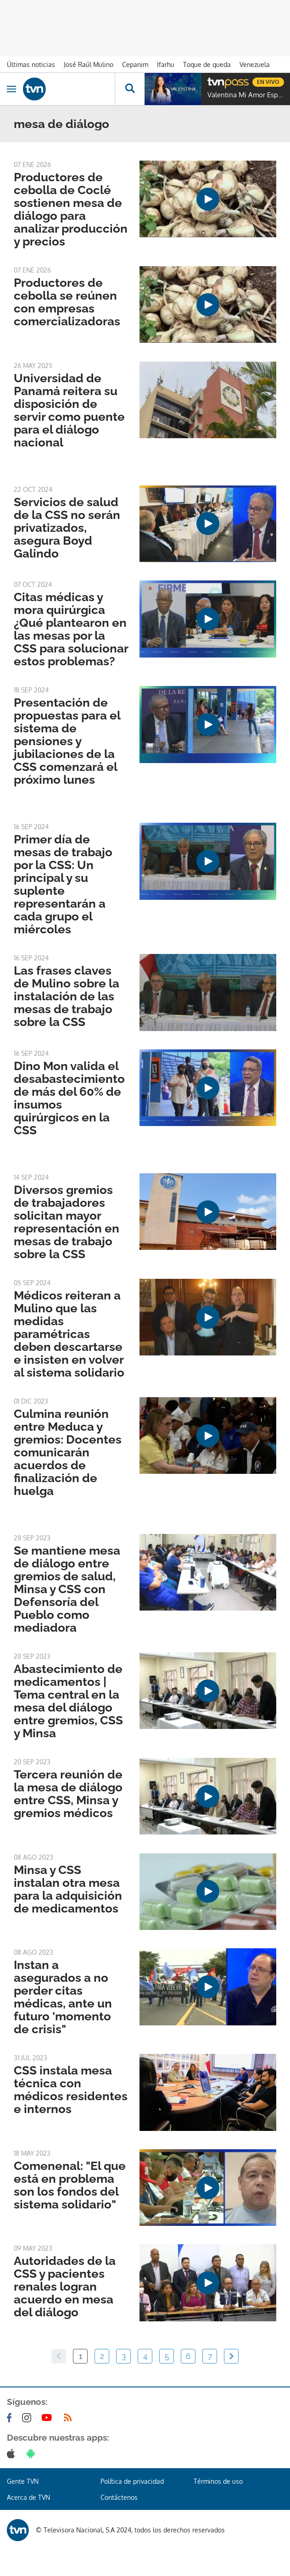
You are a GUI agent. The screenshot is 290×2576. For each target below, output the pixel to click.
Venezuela (255, 64)
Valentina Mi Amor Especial (246, 95)
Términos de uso (218, 2481)
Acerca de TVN (28, 2497)
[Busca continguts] (130, 89)
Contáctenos (119, 2497)
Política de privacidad (132, 2481)
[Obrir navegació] (11, 89)
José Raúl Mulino (88, 64)
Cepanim (135, 64)
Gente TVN (23, 2481)
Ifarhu (165, 64)
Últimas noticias (31, 64)
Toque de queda (207, 64)
